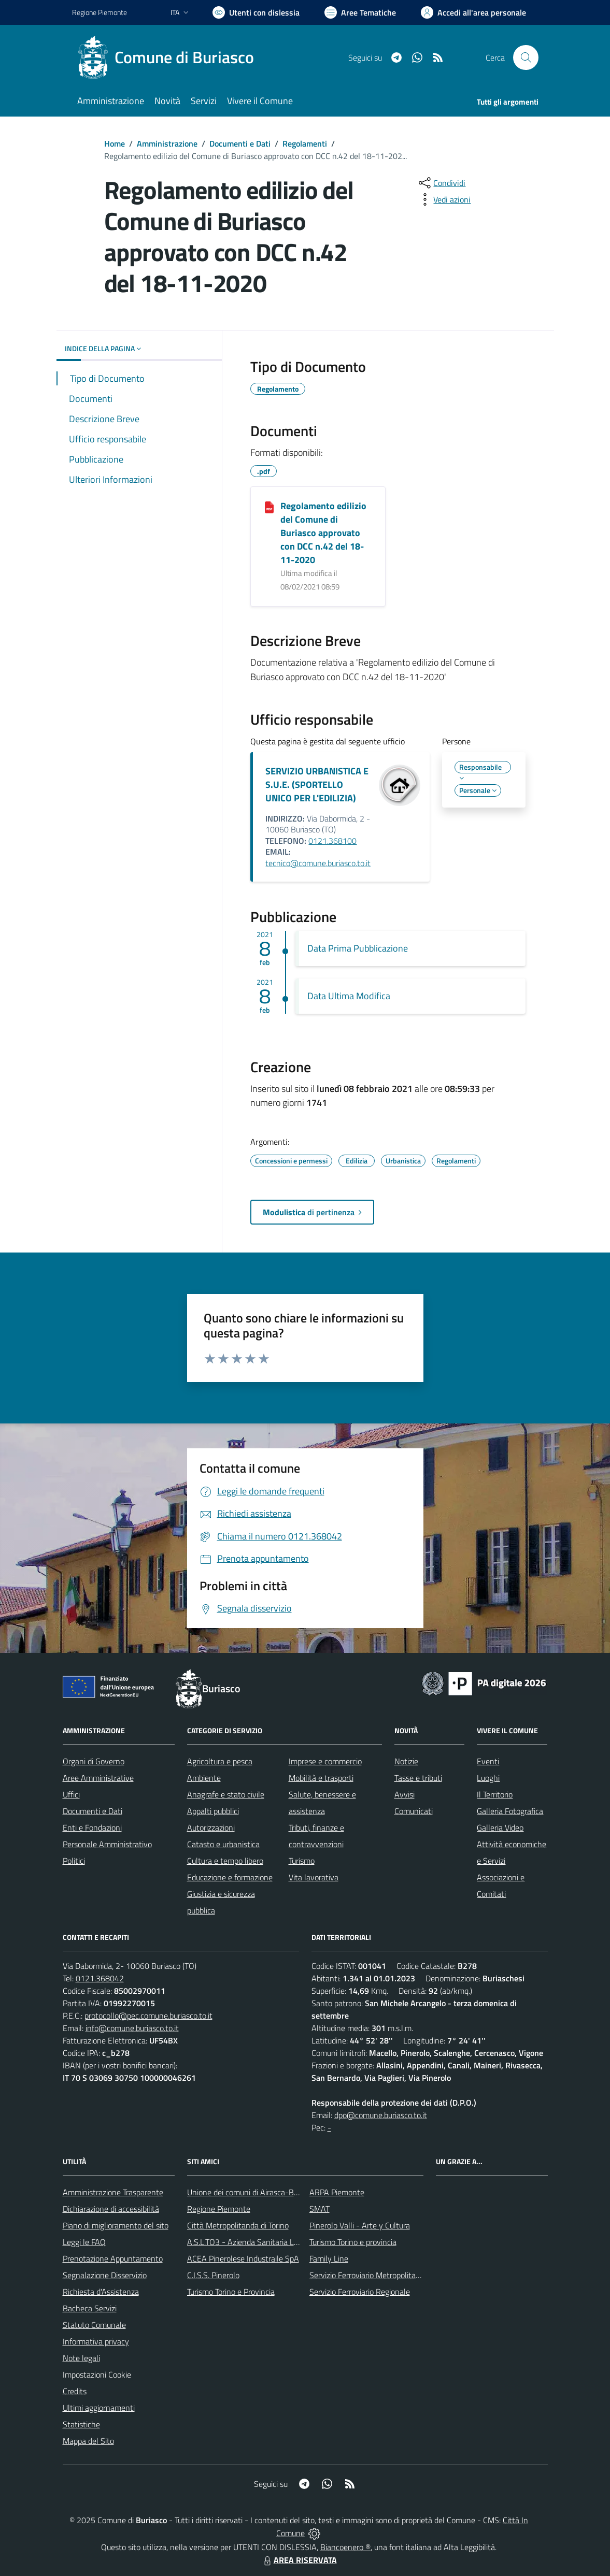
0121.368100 (332, 840)
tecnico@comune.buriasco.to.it (318, 863)
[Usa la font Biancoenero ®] (256, 12)
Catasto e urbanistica (223, 1844)
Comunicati (413, 1811)
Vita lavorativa (313, 1877)
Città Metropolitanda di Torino (238, 2225)
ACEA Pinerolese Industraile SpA (243, 2258)
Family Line (328, 2258)
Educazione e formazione (230, 1877)
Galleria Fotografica (510, 1811)
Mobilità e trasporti (321, 1778)
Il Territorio (495, 1794)
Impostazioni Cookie (97, 2374)
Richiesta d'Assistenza (101, 2291)
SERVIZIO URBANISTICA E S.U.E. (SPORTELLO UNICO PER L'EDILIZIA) (316, 784)
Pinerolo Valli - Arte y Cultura (359, 2225)
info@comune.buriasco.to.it (132, 2028)
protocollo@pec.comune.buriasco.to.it (148, 2015)
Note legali (81, 2358)
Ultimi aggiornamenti (99, 2407)
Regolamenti (304, 143)
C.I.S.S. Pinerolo (213, 2275)
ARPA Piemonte (336, 2192)
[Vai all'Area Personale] (473, 12)
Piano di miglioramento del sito (115, 2225)
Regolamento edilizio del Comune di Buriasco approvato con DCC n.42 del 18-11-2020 (323, 533)
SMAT (319, 2209)
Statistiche (81, 2424)
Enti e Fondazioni (92, 1827)
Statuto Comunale (94, 2325)
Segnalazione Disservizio (105, 2275)
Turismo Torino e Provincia (231, 2291)
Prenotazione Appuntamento (113, 2258)
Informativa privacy (96, 2341)
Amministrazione (167, 143)
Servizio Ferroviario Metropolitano (366, 2275)
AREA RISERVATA (299, 2560)
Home (114, 143)
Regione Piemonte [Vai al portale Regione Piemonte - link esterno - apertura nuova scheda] (99, 12)
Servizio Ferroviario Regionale (359, 2291)
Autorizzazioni (211, 1827)
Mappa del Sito (88, 2441)
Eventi (488, 1761)
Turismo (302, 1860)
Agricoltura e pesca (219, 1761)
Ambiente (204, 1778)
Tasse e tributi (418, 1778)
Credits (75, 2391)
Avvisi (404, 1794)
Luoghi (488, 1778)
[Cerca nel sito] (525, 57)
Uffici (71, 1794)
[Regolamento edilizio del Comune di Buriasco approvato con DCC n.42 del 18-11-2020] (269, 506)
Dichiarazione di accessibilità (111, 2209)
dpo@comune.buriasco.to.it (380, 2115)
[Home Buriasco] (169, 57)
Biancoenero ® (345, 2547)
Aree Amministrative (98, 1778)
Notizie (406, 1761)
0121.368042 (100, 1978)
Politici (74, 1860)
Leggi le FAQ (84, 2242)
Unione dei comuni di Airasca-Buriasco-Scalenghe (272, 2192)
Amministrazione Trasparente (113, 2192)
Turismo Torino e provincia (352, 2242)
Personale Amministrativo (107, 1844)
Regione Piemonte (218, 2209)
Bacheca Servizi (90, 2308)
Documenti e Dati (240, 143)
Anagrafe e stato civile (225, 1794)
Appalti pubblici (213, 1811)
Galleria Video (500, 1827)
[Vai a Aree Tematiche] (360, 12)
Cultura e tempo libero (225, 1860)
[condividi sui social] (441, 183)
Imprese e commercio (325, 1761)
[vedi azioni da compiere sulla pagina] (444, 199)
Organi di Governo (93, 1761)
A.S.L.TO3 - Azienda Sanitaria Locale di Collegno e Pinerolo (287, 2242)
